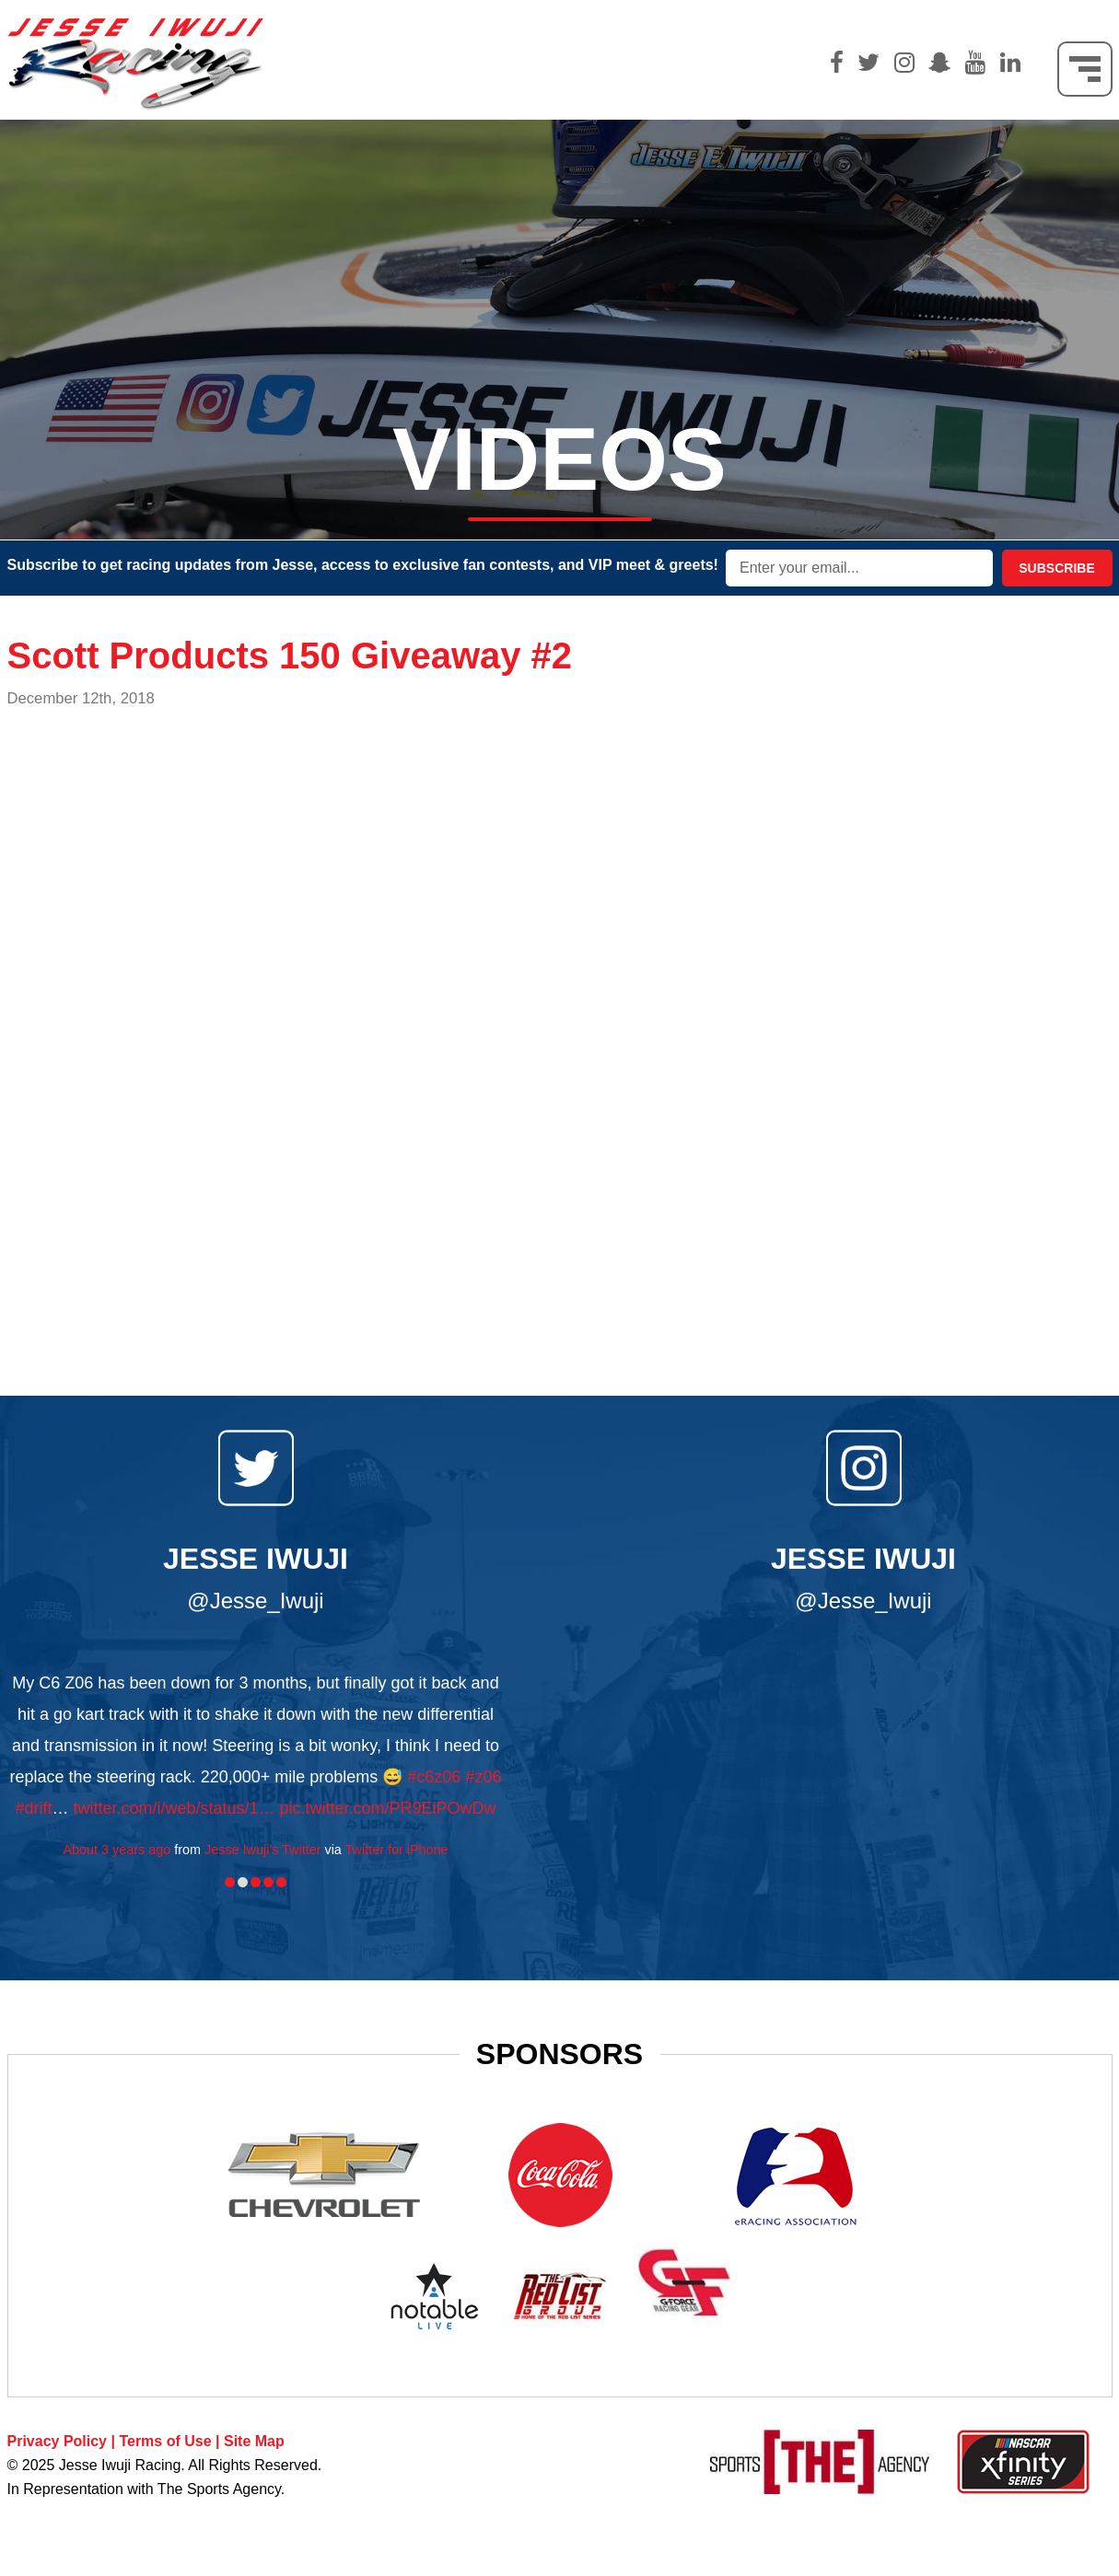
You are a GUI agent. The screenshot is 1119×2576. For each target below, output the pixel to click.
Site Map (254, 2441)
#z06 (483, 1777)
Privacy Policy (57, 2441)
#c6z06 (433, 1777)
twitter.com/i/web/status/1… (173, 1808)
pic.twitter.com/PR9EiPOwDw (388, 1808)
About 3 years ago (116, 1849)
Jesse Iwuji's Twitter (262, 1849)
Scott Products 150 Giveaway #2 (290, 655)
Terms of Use (165, 2441)
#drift (33, 1808)
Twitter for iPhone (397, 1849)
